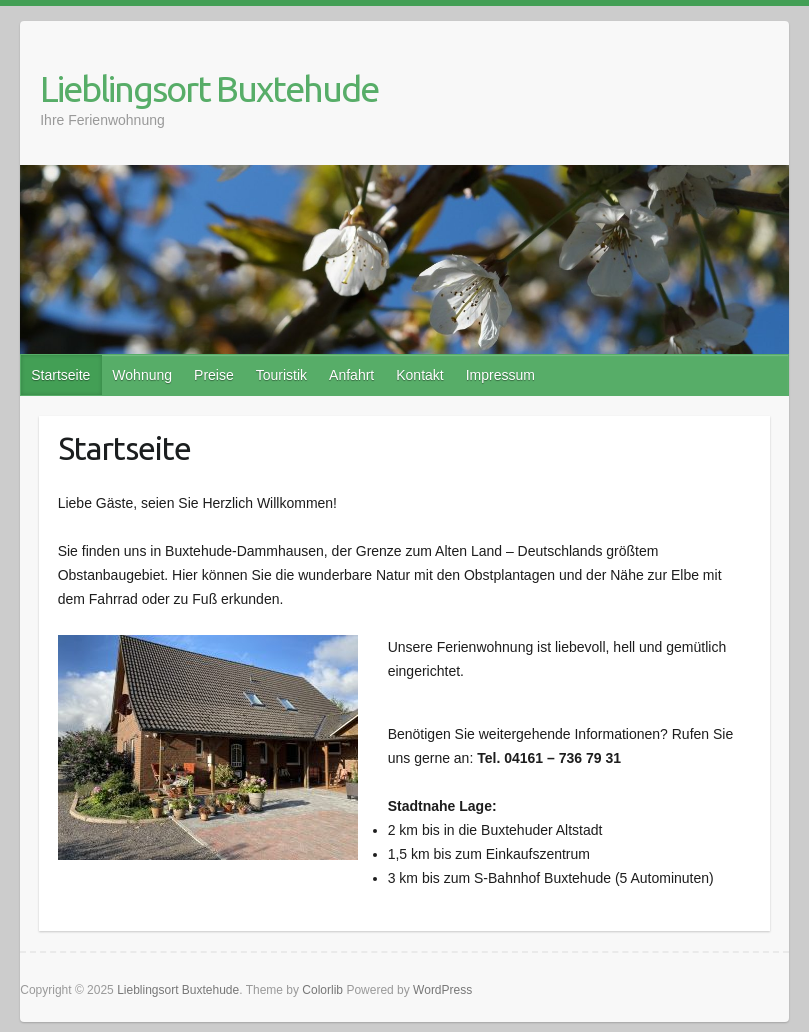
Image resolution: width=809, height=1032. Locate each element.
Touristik (281, 375)
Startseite (60, 375)
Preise (214, 375)
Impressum (500, 375)
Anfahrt (351, 375)
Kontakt (419, 375)
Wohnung (142, 375)
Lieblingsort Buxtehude (209, 88)
